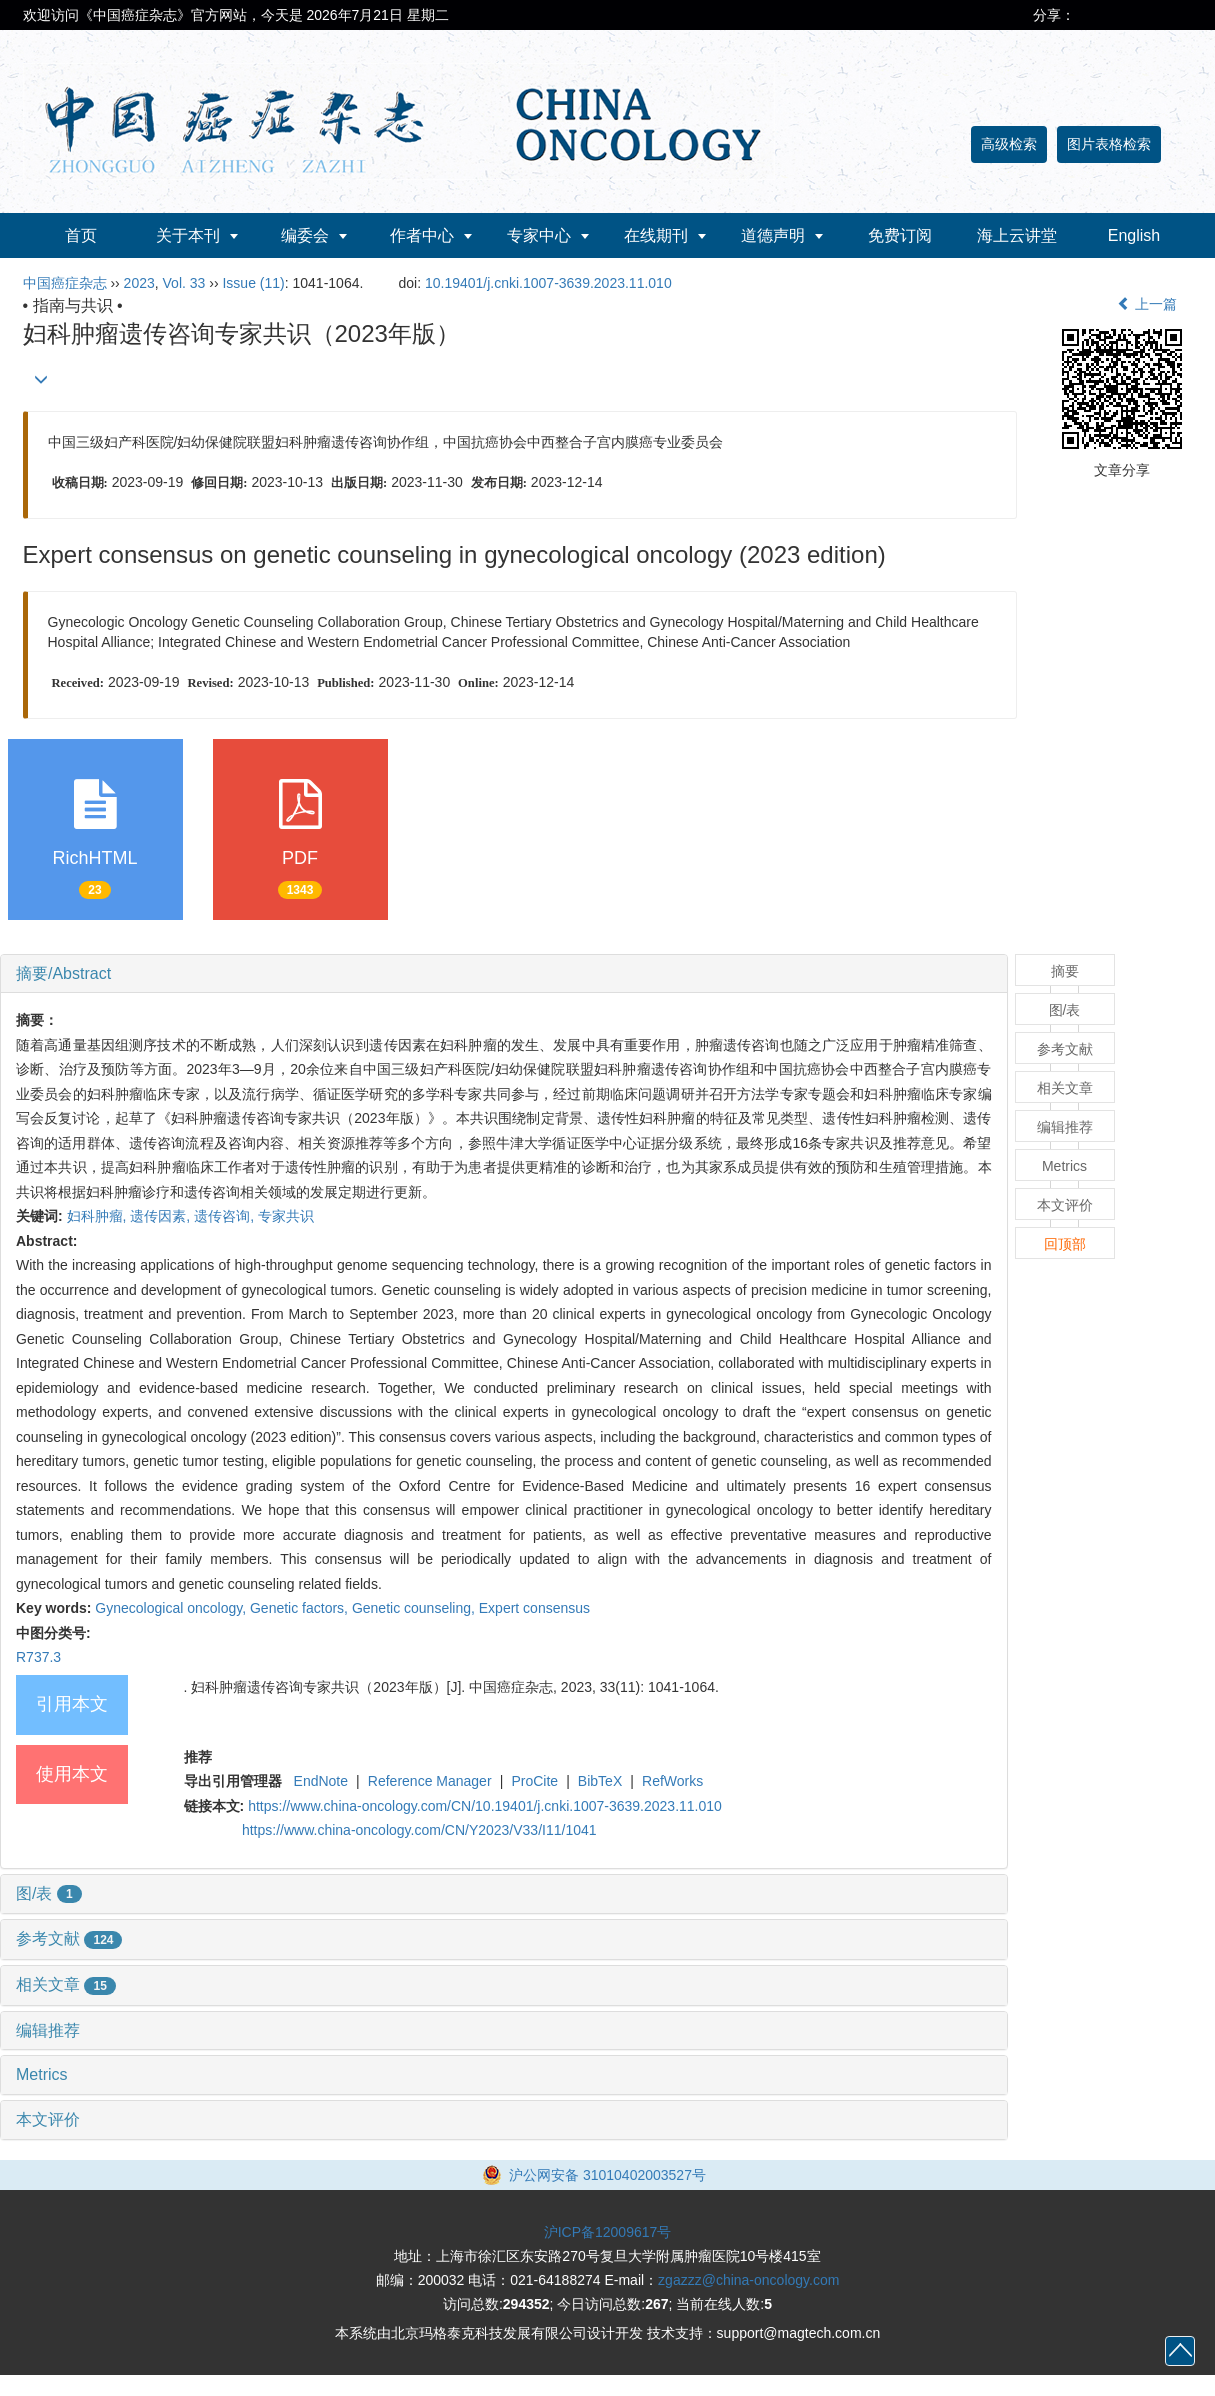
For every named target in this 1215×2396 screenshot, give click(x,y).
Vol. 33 (184, 283)
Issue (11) (253, 283)
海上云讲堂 (1017, 235)
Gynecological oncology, (172, 1608)
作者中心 (422, 235)
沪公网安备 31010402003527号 (607, 2175)
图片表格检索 (1109, 144)
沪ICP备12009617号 (608, 2232)
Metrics (42, 2074)
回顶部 (1065, 1244)
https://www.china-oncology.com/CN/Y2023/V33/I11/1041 (419, 1830)
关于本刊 (188, 235)
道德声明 (773, 235)
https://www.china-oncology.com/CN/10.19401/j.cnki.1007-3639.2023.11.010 (485, 1806)
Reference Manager (430, 1781)
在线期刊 (656, 235)
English (1134, 235)
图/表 (49, 1893)
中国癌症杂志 (65, 283)
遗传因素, (162, 1216)
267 (656, 2304)
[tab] (504, 974)
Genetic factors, (301, 1608)
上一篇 (1147, 304)
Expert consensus (534, 1608)
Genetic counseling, (415, 1608)
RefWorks (672, 1781)
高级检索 (1009, 144)
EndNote (321, 1781)
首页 (81, 235)
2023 (139, 283)
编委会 (305, 235)
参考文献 (69, 1938)
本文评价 (48, 2119)
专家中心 (539, 235)
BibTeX (600, 1781)
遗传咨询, (226, 1216)
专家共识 (286, 1216)
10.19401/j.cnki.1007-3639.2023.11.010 (548, 283)
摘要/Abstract (63, 973)
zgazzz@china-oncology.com (748, 2280)
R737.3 (38, 1657)
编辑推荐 (48, 2030)
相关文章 (66, 1984)
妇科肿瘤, (99, 1216)
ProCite (534, 1781)
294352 (526, 2304)
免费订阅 (900, 235)
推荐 (198, 1757)
